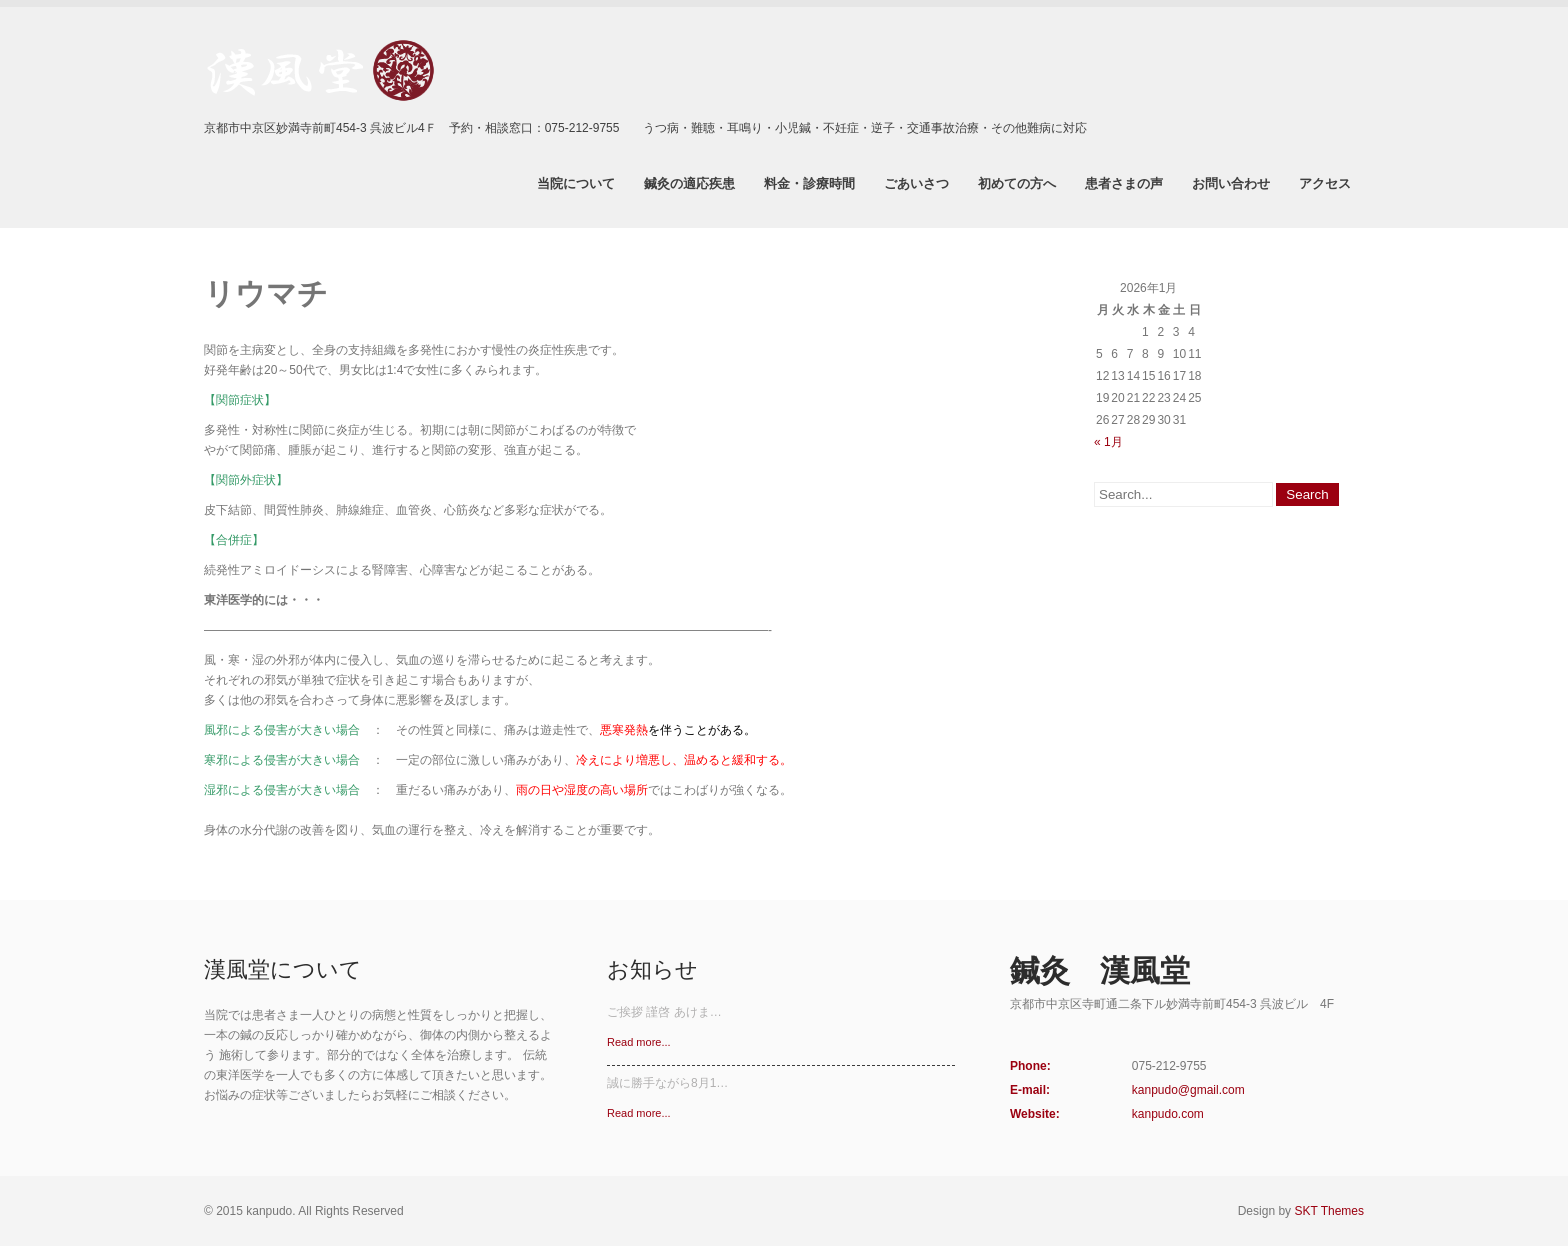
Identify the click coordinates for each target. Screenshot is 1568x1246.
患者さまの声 (1124, 183)
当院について (576, 183)
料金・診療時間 (809, 183)
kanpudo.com (1168, 1114)
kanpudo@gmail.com (1188, 1090)
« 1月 (1108, 442)
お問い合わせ (1231, 183)
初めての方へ (1017, 183)
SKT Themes (1329, 1211)
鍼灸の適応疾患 (689, 183)
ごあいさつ (916, 183)
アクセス (1325, 183)
